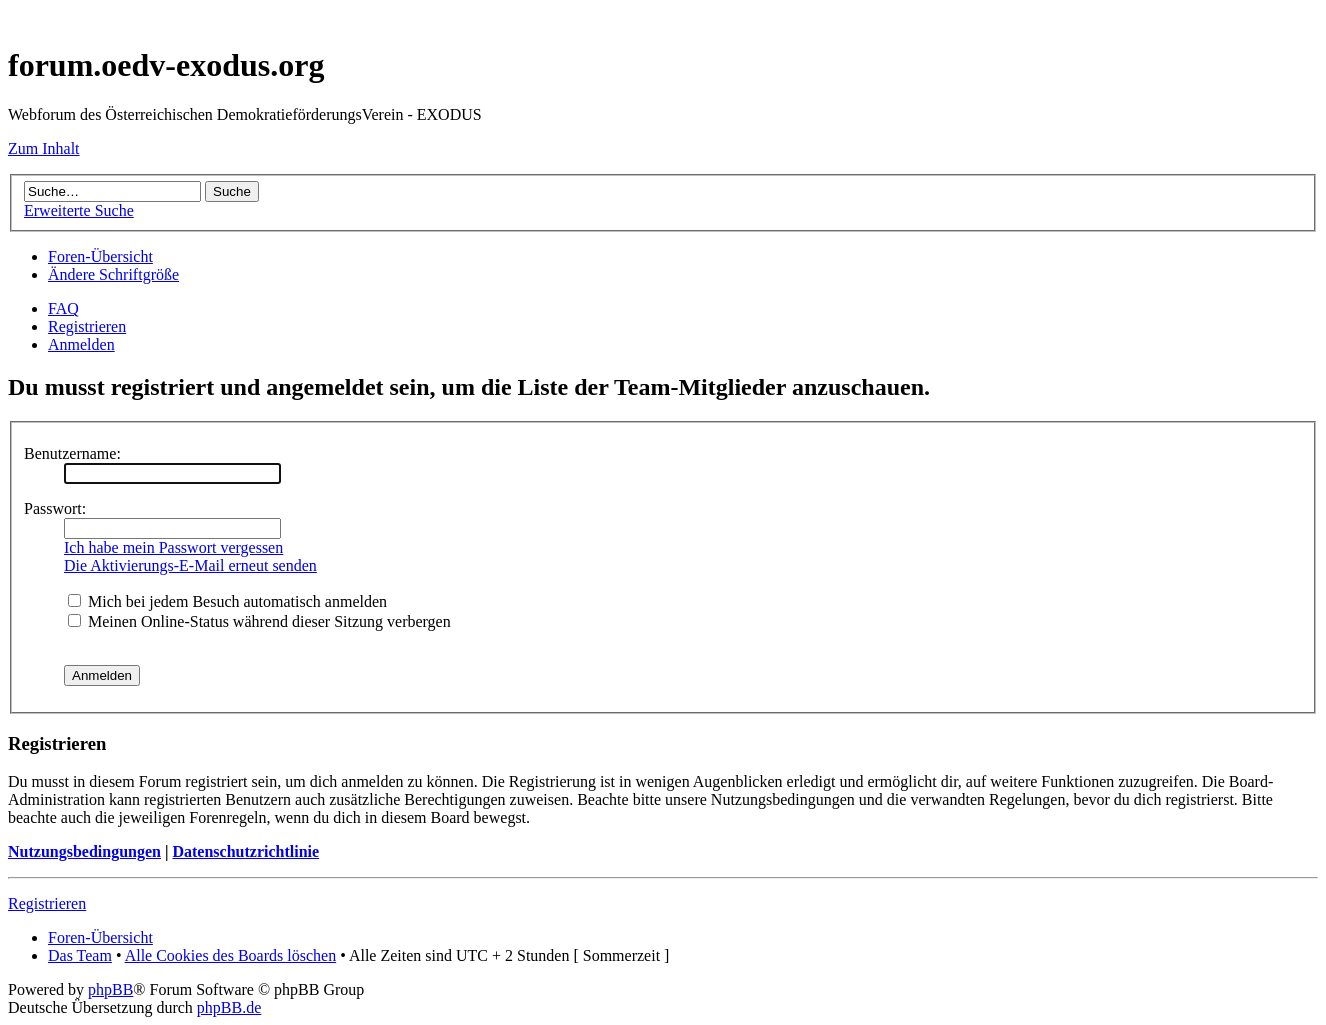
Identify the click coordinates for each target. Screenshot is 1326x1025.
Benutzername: (72, 453)
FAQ (63, 308)
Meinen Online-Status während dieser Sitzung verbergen (259, 621)
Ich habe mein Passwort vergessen (173, 547)
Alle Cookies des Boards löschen (231, 955)
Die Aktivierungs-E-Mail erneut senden (190, 565)
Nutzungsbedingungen (84, 851)
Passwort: (55, 508)
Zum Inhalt (44, 148)
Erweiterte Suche (79, 210)
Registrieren (87, 326)
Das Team (80, 955)
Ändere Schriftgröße (113, 274)
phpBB (110, 989)
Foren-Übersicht (100, 256)
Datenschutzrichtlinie (245, 851)
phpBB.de (229, 1007)
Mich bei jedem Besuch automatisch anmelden (227, 601)
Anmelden (81, 344)
